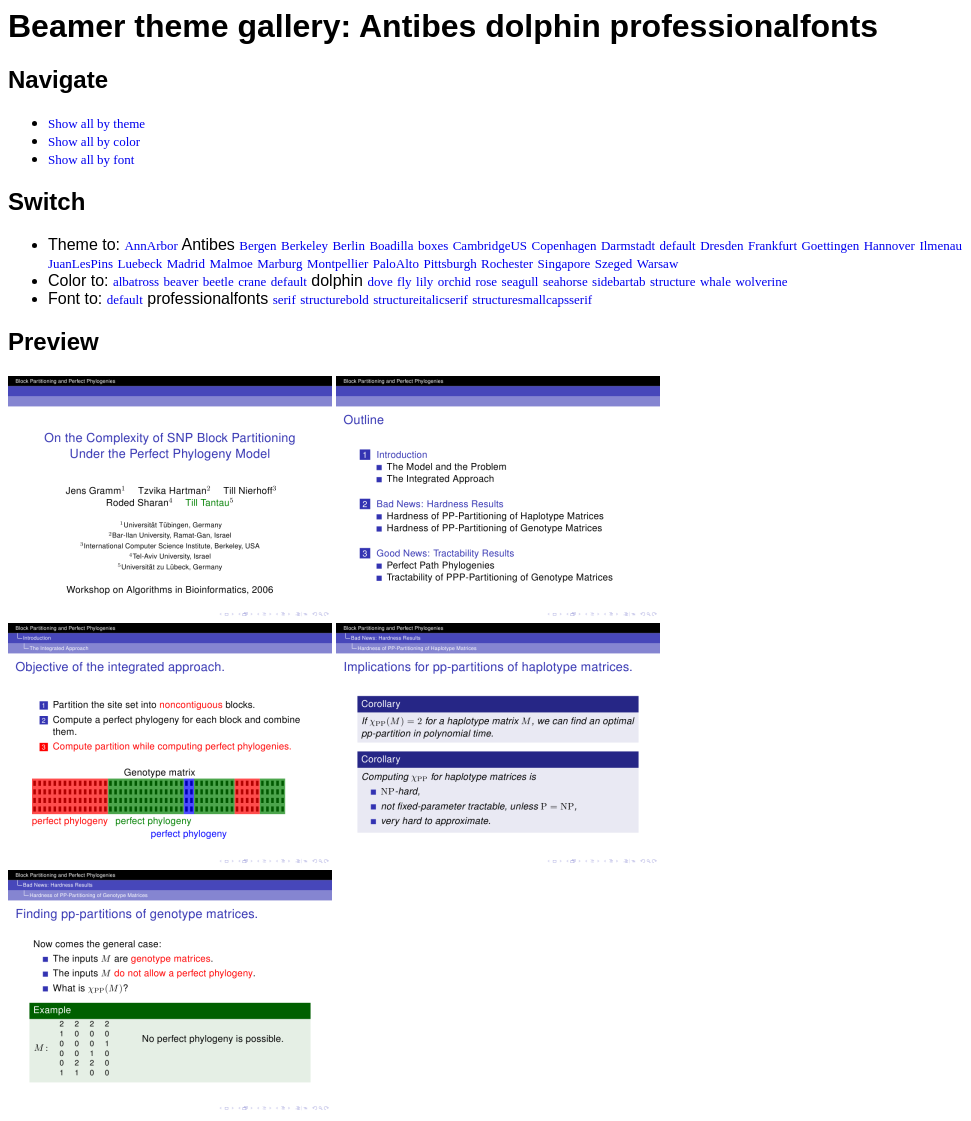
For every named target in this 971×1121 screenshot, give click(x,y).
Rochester (507, 263)
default (678, 245)
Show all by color (94, 141)
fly (404, 281)
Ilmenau (940, 245)
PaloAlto (396, 263)
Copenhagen (564, 245)
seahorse (565, 281)
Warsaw (658, 263)
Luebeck (139, 263)
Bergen (257, 245)
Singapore (564, 263)
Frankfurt (772, 245)
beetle (218, 281)
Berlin (348, 245)
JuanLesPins (80, 263)
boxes (433, 245)
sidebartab (618, 281)
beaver (181, 281)
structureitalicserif (420, 299)
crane (252, 281)
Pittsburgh (449, 263)
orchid (454, 281)
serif (284, 299)
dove (379, 281)
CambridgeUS (490, 245)
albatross (136, 281)
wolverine (761, 281)
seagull (520, 281)
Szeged (614, 263)
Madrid (186, 263)
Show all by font (91, 159)
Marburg (279, 263)
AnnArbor (150, 245)
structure (672, 281)
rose (486, 281)
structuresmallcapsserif (532, 299)
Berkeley (304, 245)
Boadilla (391, 245)
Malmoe (230, 263)
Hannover (889, 245)
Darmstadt (628, 245)
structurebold (334, 299)
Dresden (721, 245)
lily (424, 281)
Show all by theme (96, 123)
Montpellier (337, 263)
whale (715, 281)
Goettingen (830, 245)
